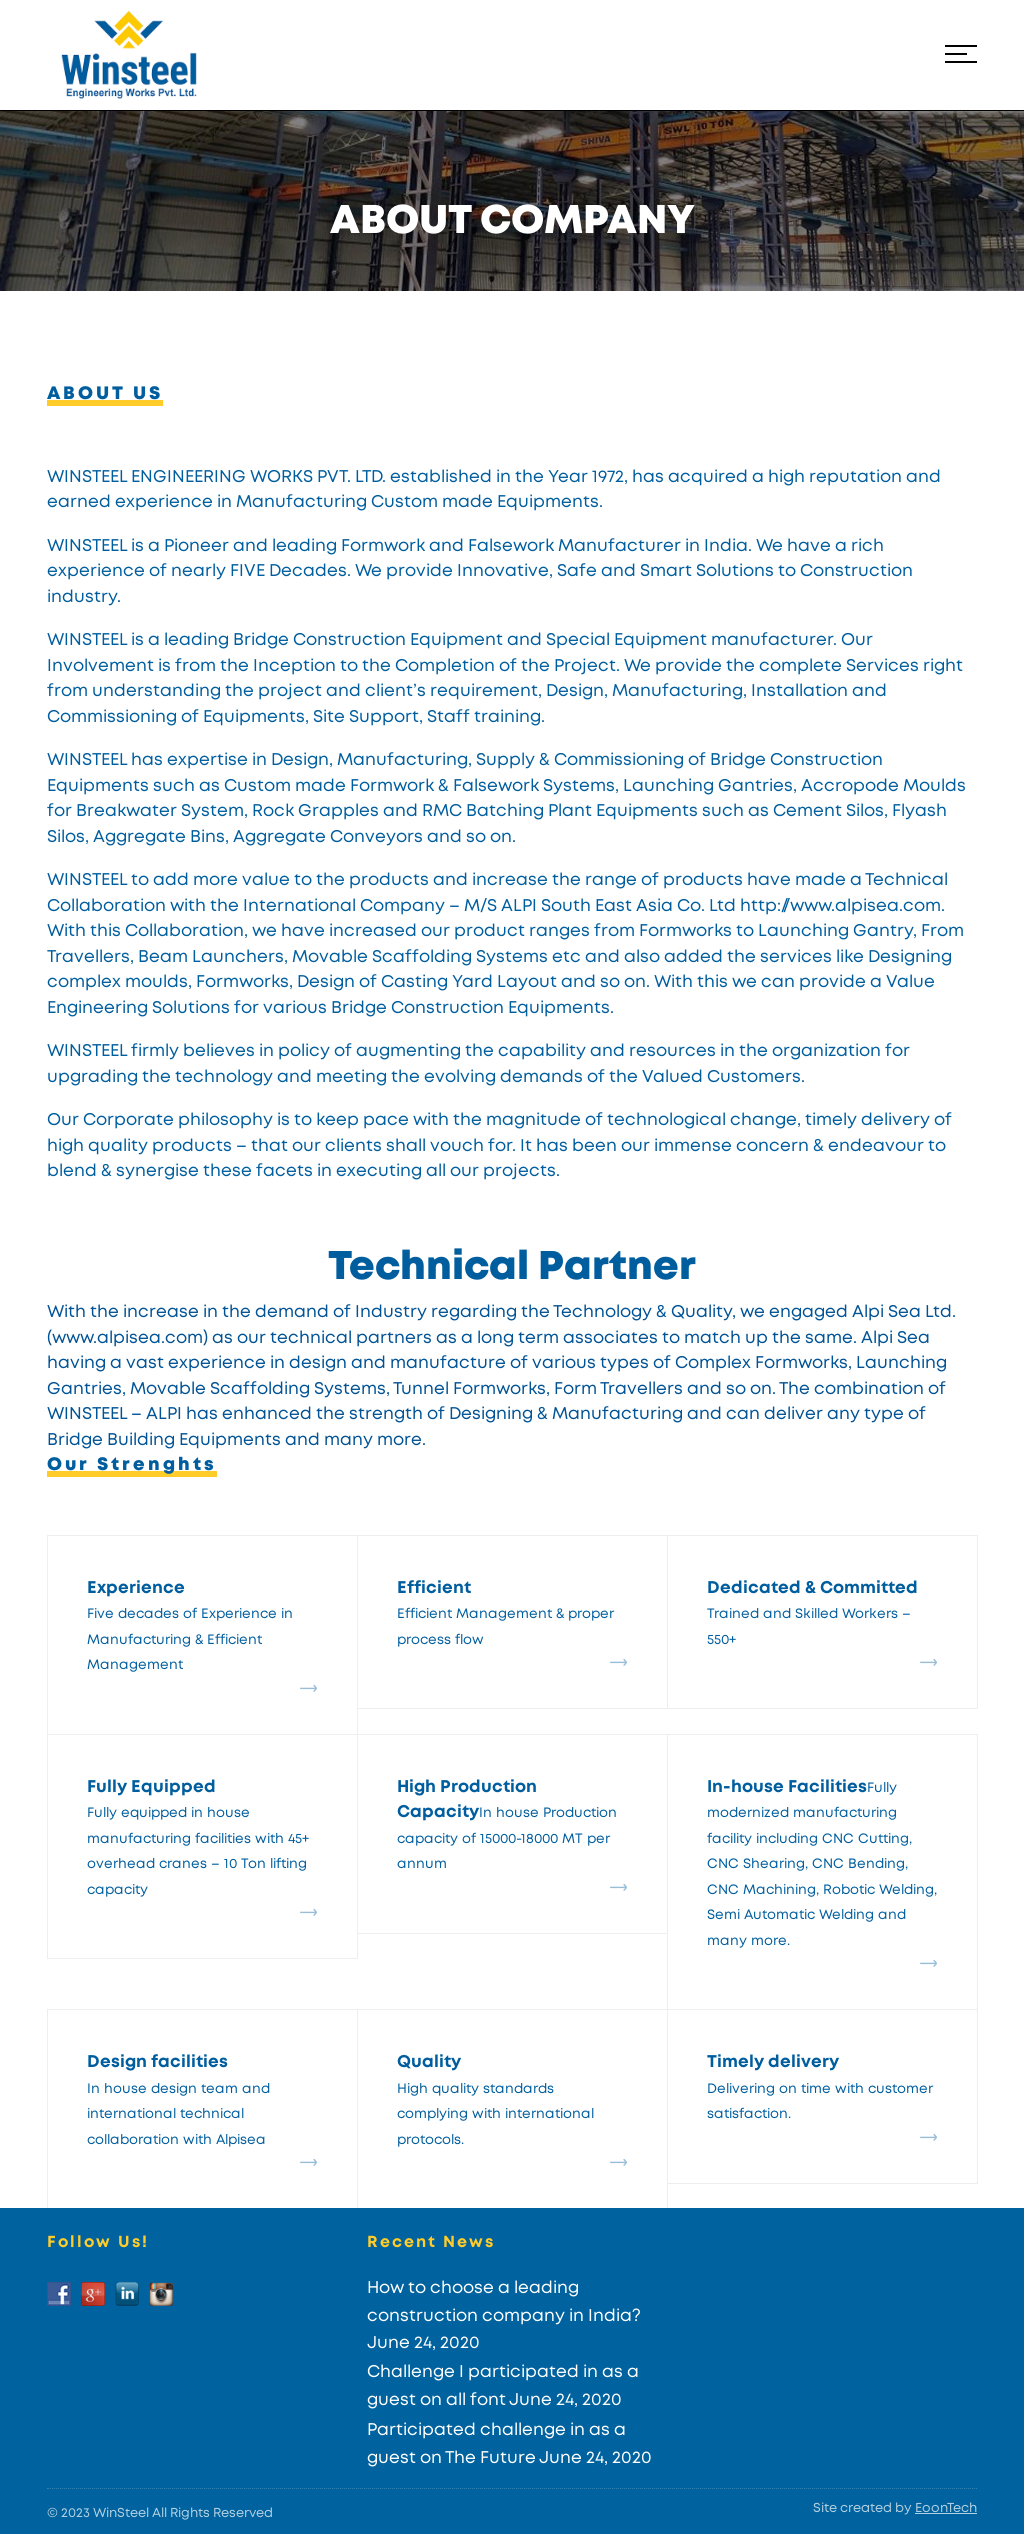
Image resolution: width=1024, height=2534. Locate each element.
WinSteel (121, 2513)
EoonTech (946, 2508)
